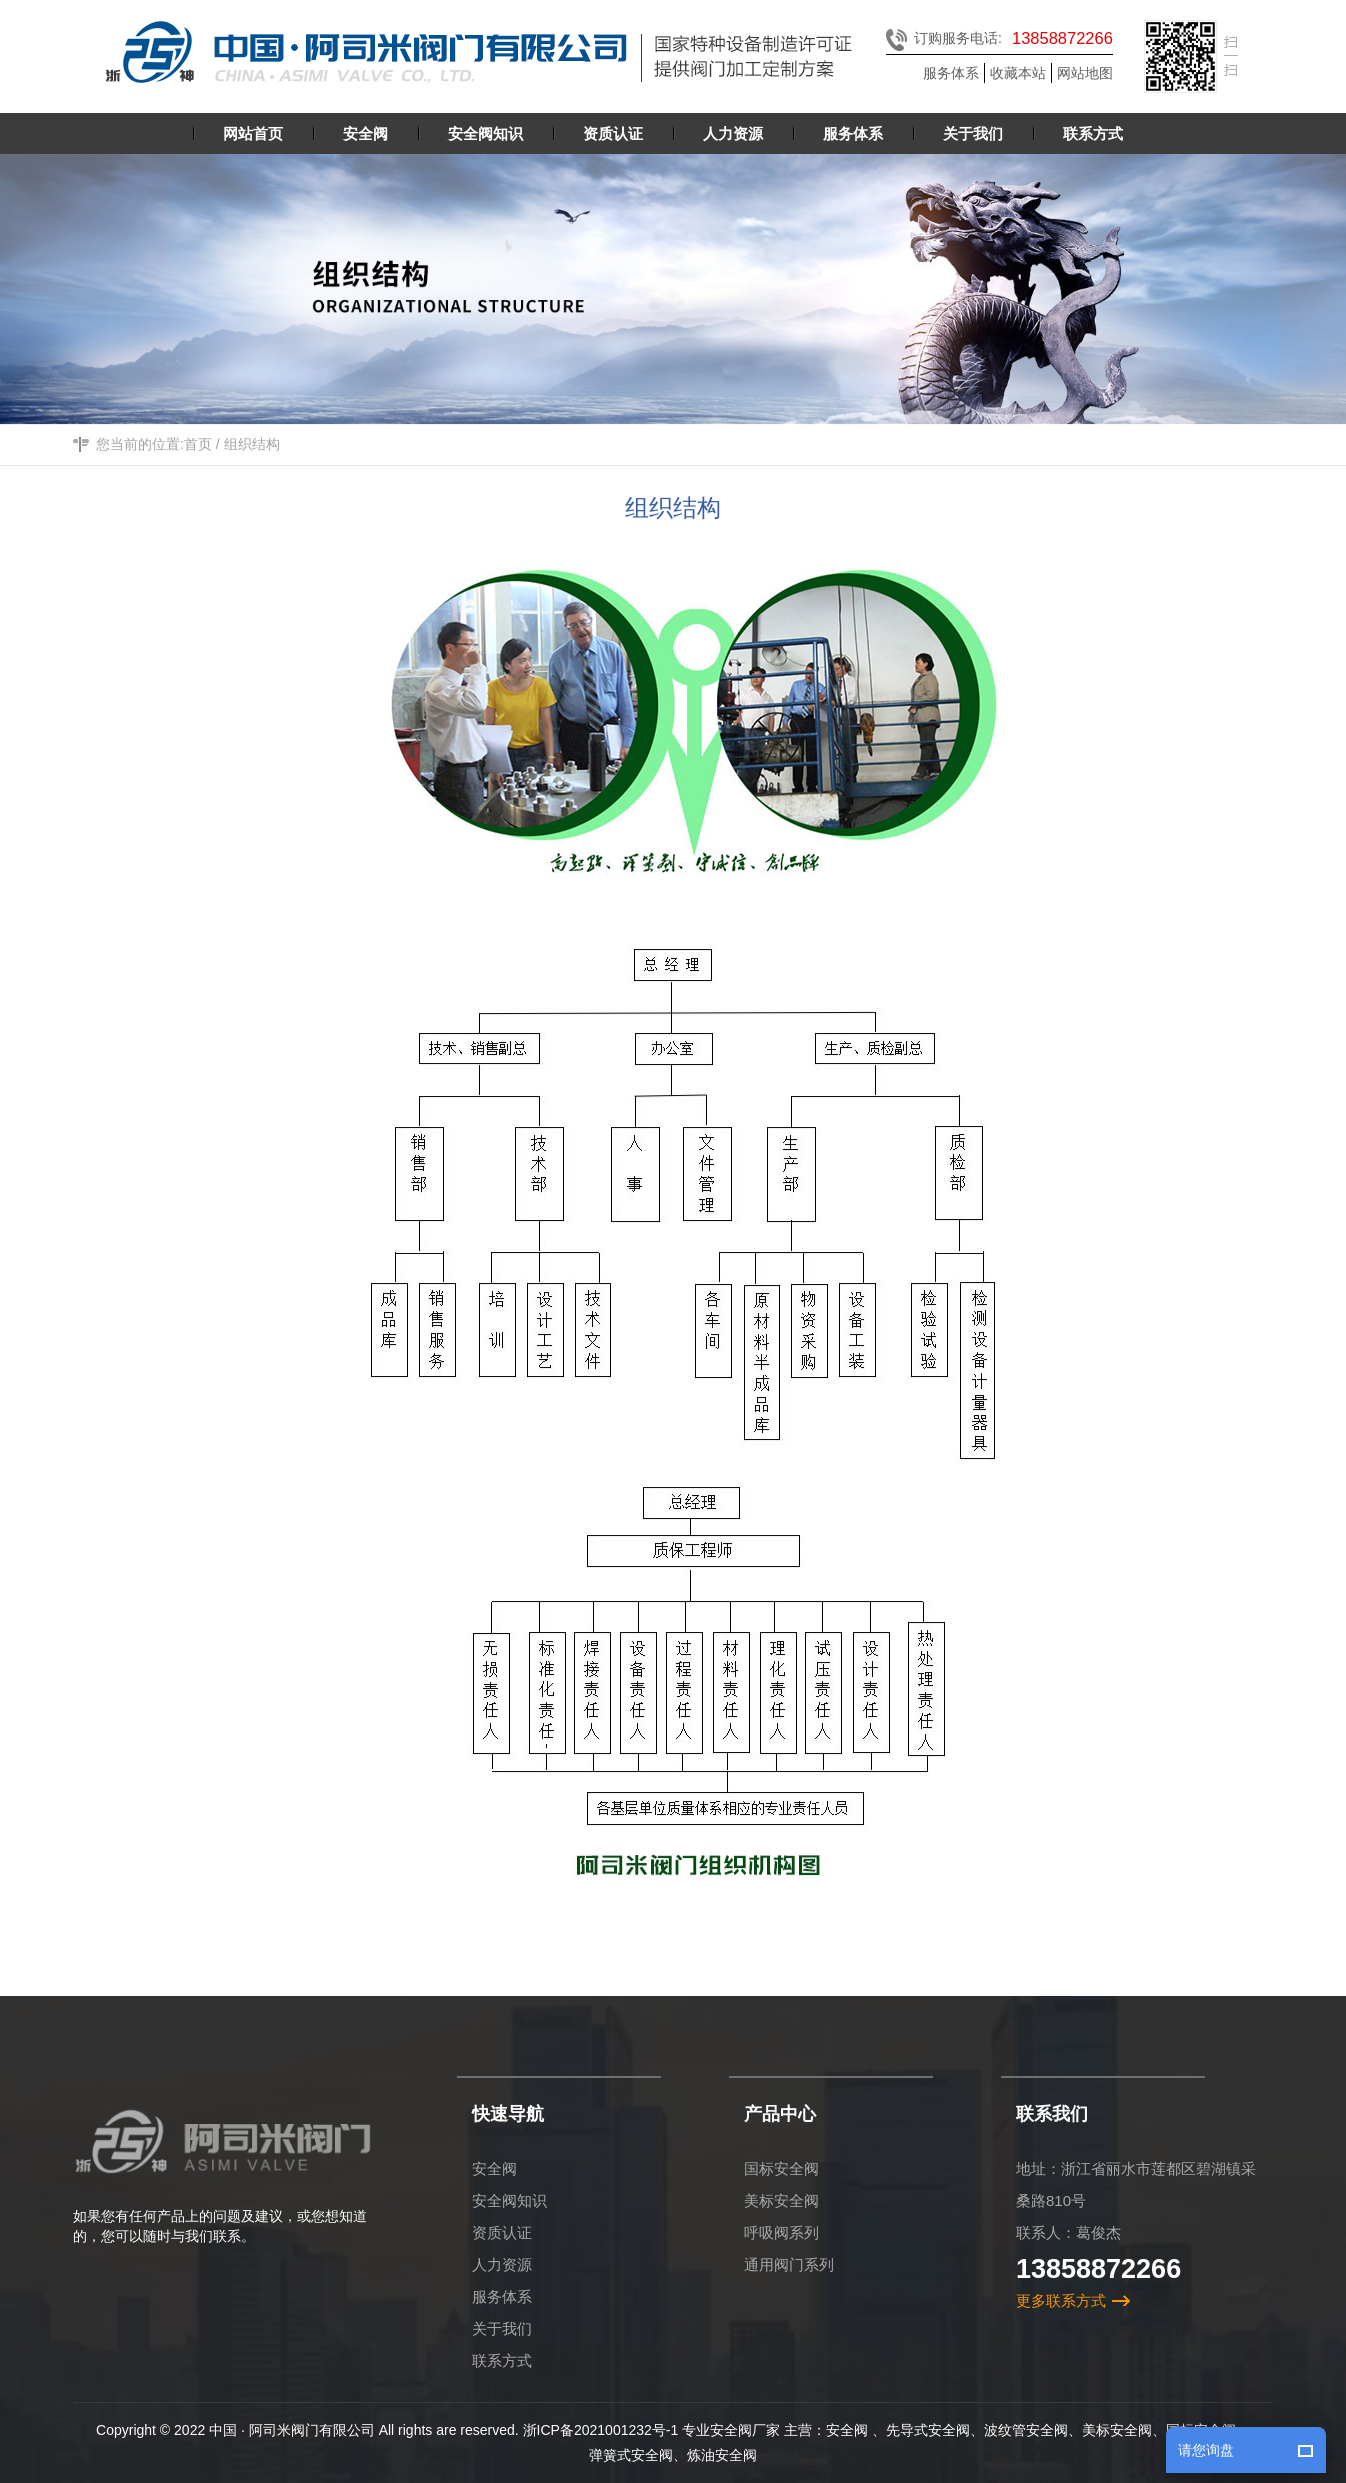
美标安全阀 (781, 2200)
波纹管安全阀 (1026, 2430)
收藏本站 (1018, 73)
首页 (198, 446)
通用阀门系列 (789, 2264)
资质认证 (502, 2232)
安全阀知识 (509, 2200)
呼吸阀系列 (781, 2232)
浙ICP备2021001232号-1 (601, 2430)
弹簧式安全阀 (631, 2455)
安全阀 (494, 2168)
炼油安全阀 (722, 2455)
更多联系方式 (1061, 2300)
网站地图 (1085, 73)
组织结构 (252, 446)
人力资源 (502, 2264)
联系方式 (502, 2360)
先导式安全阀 (928, 2430)
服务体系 (951, 73)
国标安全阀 (781, 2168)
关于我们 (502, 2328)
